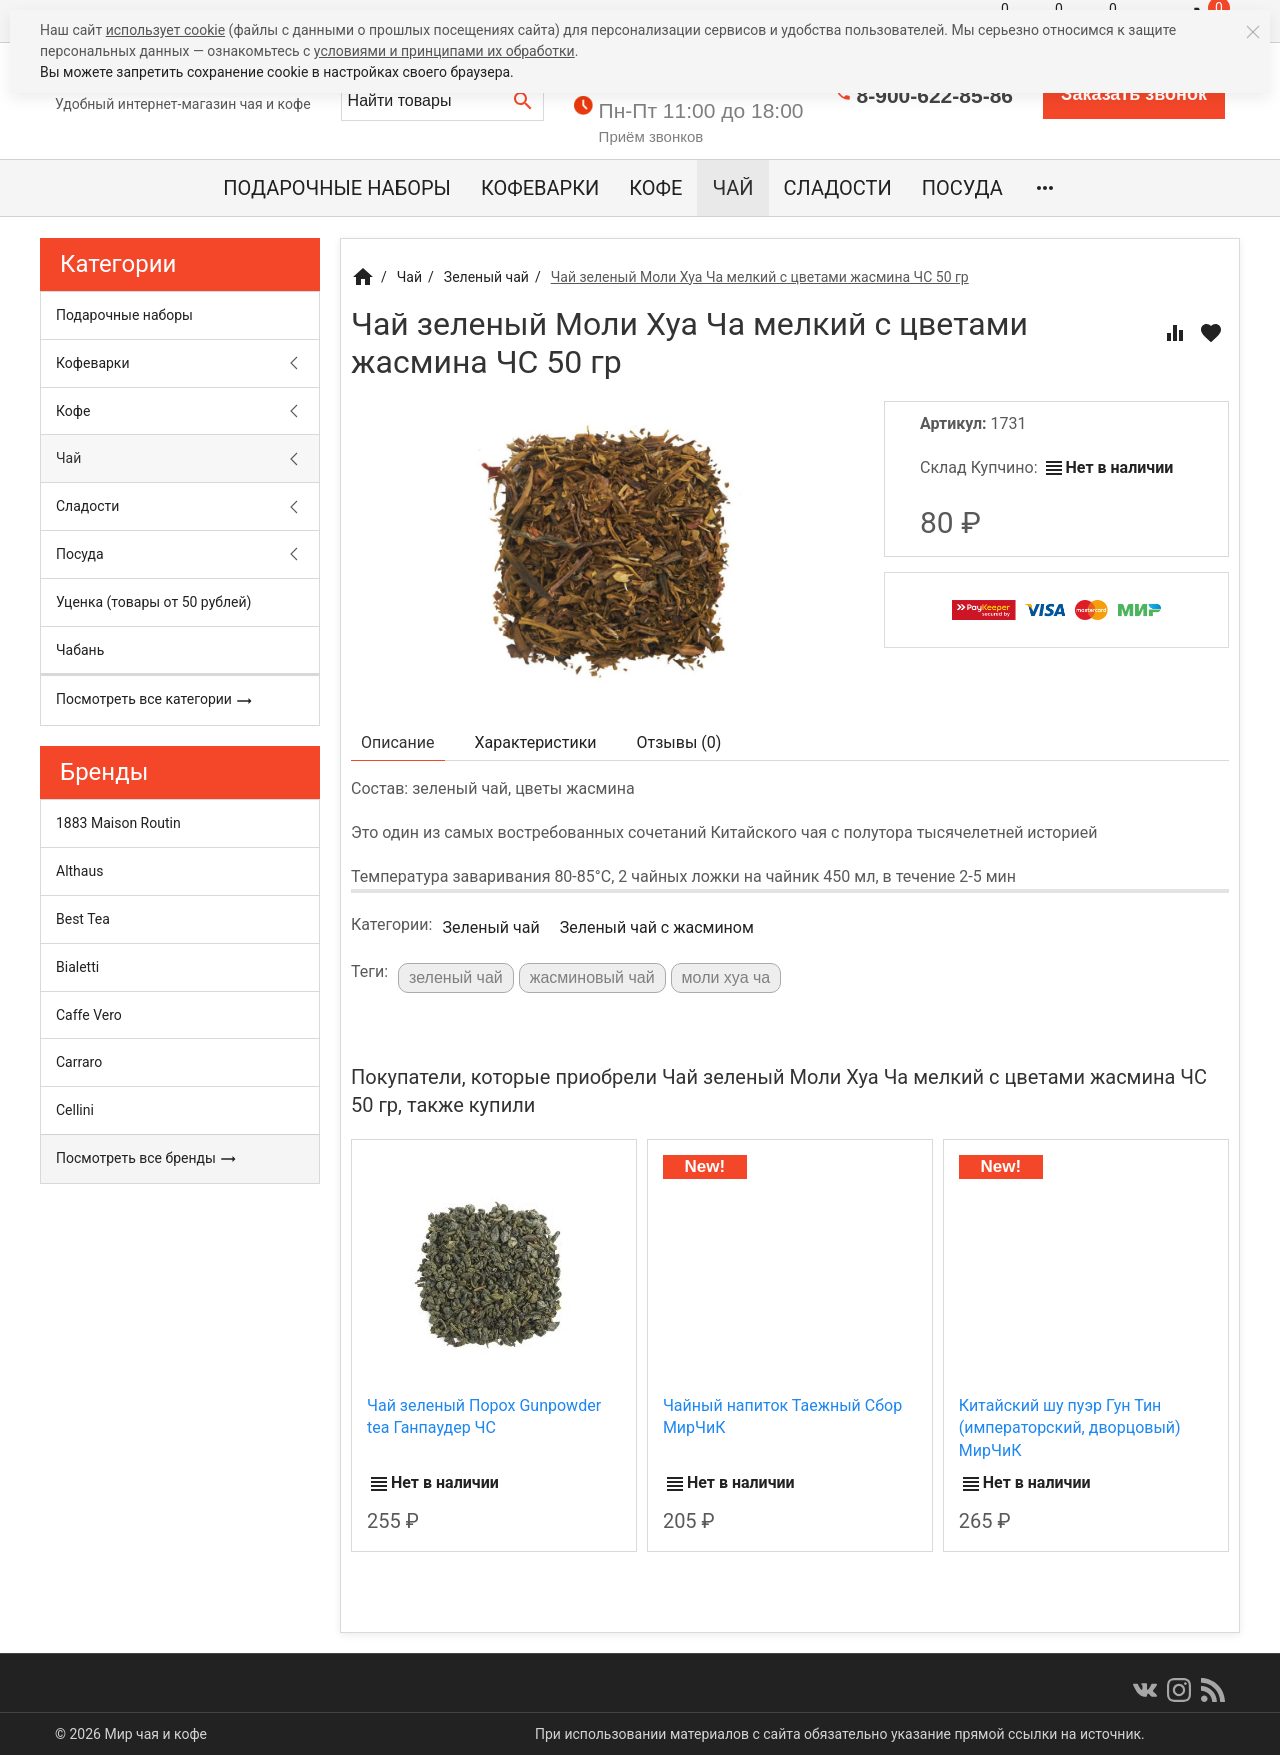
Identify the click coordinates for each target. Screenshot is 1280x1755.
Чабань (80, 650)
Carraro (79, 1062)
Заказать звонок (1134, 94)
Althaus (79, 871)
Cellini (75, 1110)
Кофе (655, 188)
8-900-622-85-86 (935, 95)
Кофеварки (540, 188)
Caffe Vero (89, 1015)
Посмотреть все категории (154, 700)
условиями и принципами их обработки (444, 51)
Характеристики (536, 742)
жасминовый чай (592, 977)
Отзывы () (679, 742)
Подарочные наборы (337, 188)
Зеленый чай (490, 927)
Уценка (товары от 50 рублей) (153, 602)
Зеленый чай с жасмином (657, 927)
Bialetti (77, 967)
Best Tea (83, 919)
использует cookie (165, 30)
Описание (398, 742)
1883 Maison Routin (118, 823)
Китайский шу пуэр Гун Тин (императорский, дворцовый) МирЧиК (1070, 1428)
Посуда (962, 188)
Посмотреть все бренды (146, 1159)
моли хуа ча (726, 977)
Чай (732, 188)
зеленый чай (456, 977)
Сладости (838, 188)
